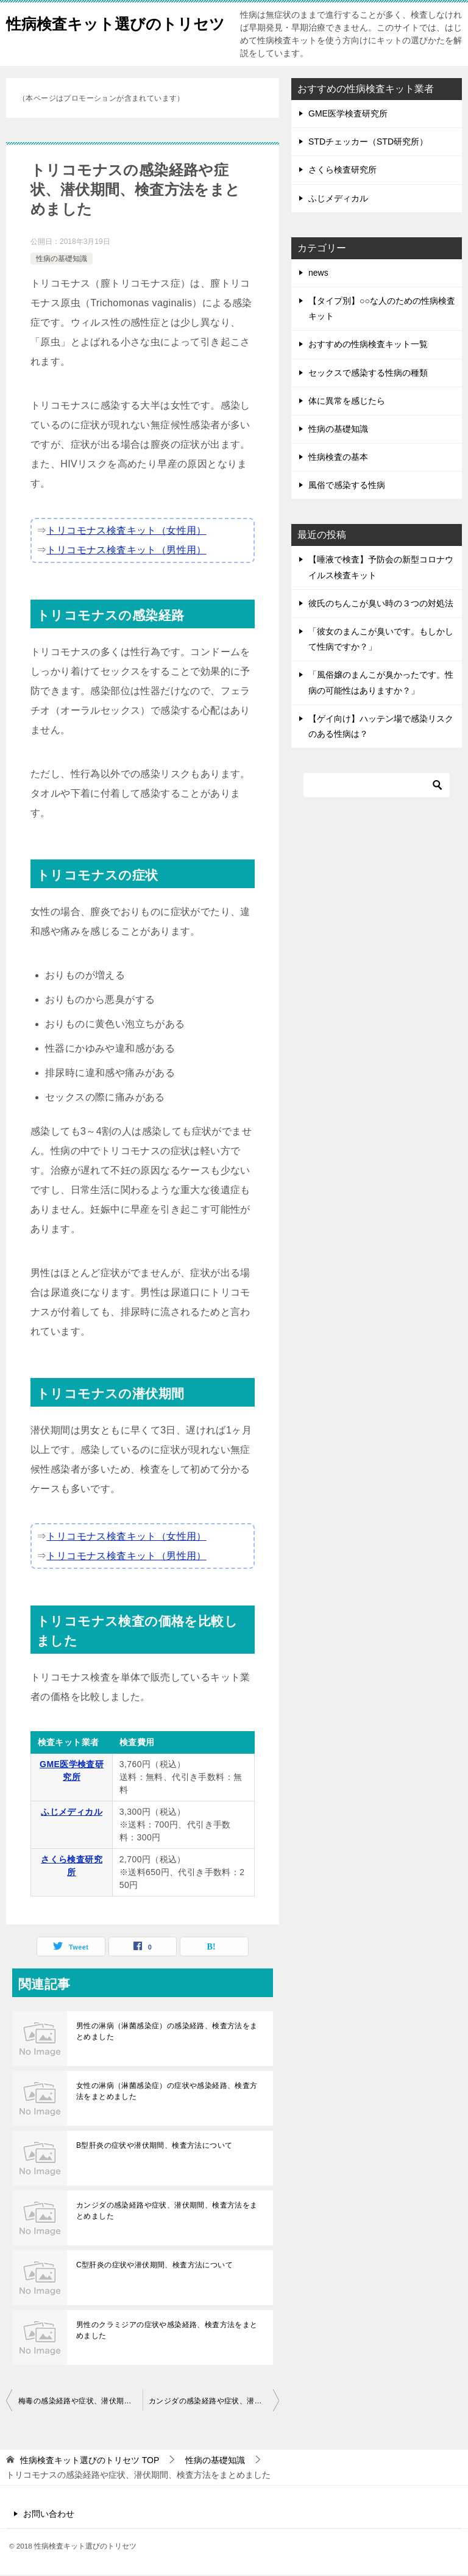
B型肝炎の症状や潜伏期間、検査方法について (154, 2146)
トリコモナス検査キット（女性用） (126, 531)
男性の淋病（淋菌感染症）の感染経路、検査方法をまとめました (167, 2032)
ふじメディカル (71, 1813)
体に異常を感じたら (346, 402)
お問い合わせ (48, 2515)
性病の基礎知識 (61, 260)
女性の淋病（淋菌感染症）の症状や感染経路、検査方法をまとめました (167, 2092)
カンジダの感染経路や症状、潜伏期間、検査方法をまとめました (167, 2212)
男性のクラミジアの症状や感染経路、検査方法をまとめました (167, 2331)
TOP (89, 2461)
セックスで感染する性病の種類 (368, 374)
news (318, 274)
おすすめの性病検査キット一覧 (368, 345)
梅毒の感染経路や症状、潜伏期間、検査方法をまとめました (80, 2402)
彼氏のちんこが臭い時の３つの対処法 (380, 604)
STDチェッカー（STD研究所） (368, 143)
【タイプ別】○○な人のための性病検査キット (381, 309)
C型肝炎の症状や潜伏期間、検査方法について (154, 2266)
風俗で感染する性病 (346, 486)
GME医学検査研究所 (348, 115)
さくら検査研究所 (342, 171)
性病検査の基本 (338, 458)
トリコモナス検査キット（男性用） (126, 551)
